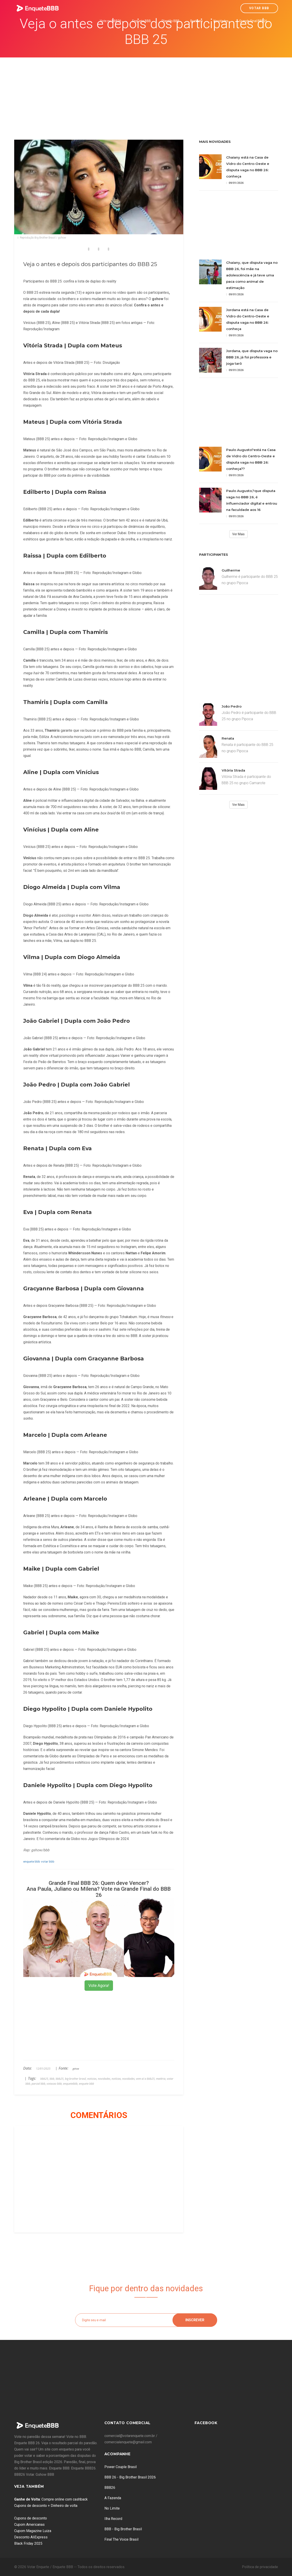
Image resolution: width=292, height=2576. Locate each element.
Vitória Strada (233, 770)
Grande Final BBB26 (253, 21)
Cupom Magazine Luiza (32, 2531)
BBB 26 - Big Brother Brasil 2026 (130, 2477)
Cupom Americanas (29, 2524)
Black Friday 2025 (28, 2543)
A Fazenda (112, 2498)
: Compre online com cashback (51, 2499)
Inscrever (194, 2320)
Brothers (196, 21)
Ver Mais (238, 534)
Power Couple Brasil (120, 2467)
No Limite (112, 2508)
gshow (76, 2068)
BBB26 (109, 2487)
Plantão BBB (170, 21)
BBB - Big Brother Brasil (123, 2529)
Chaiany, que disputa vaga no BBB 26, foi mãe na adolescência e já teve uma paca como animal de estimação (252, 275)
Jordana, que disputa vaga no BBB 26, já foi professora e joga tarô (252, 357)
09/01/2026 (235, 183)
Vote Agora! (98, 1985)
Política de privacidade (260, 2567)
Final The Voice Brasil (121, 2539)
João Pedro (231, 706)
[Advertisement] (146, 91)
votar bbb (47, 1861)
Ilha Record (113, 2519)
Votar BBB (259, 8)
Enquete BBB (141, 21)
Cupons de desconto (30, 2518)
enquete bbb (31, 1861)
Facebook (206, 2423)
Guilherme (231, 570)
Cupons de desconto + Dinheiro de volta (45, 2505)
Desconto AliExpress (31, 2537)
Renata (228, 738)
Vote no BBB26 (110, 21)
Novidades (221, 21)
